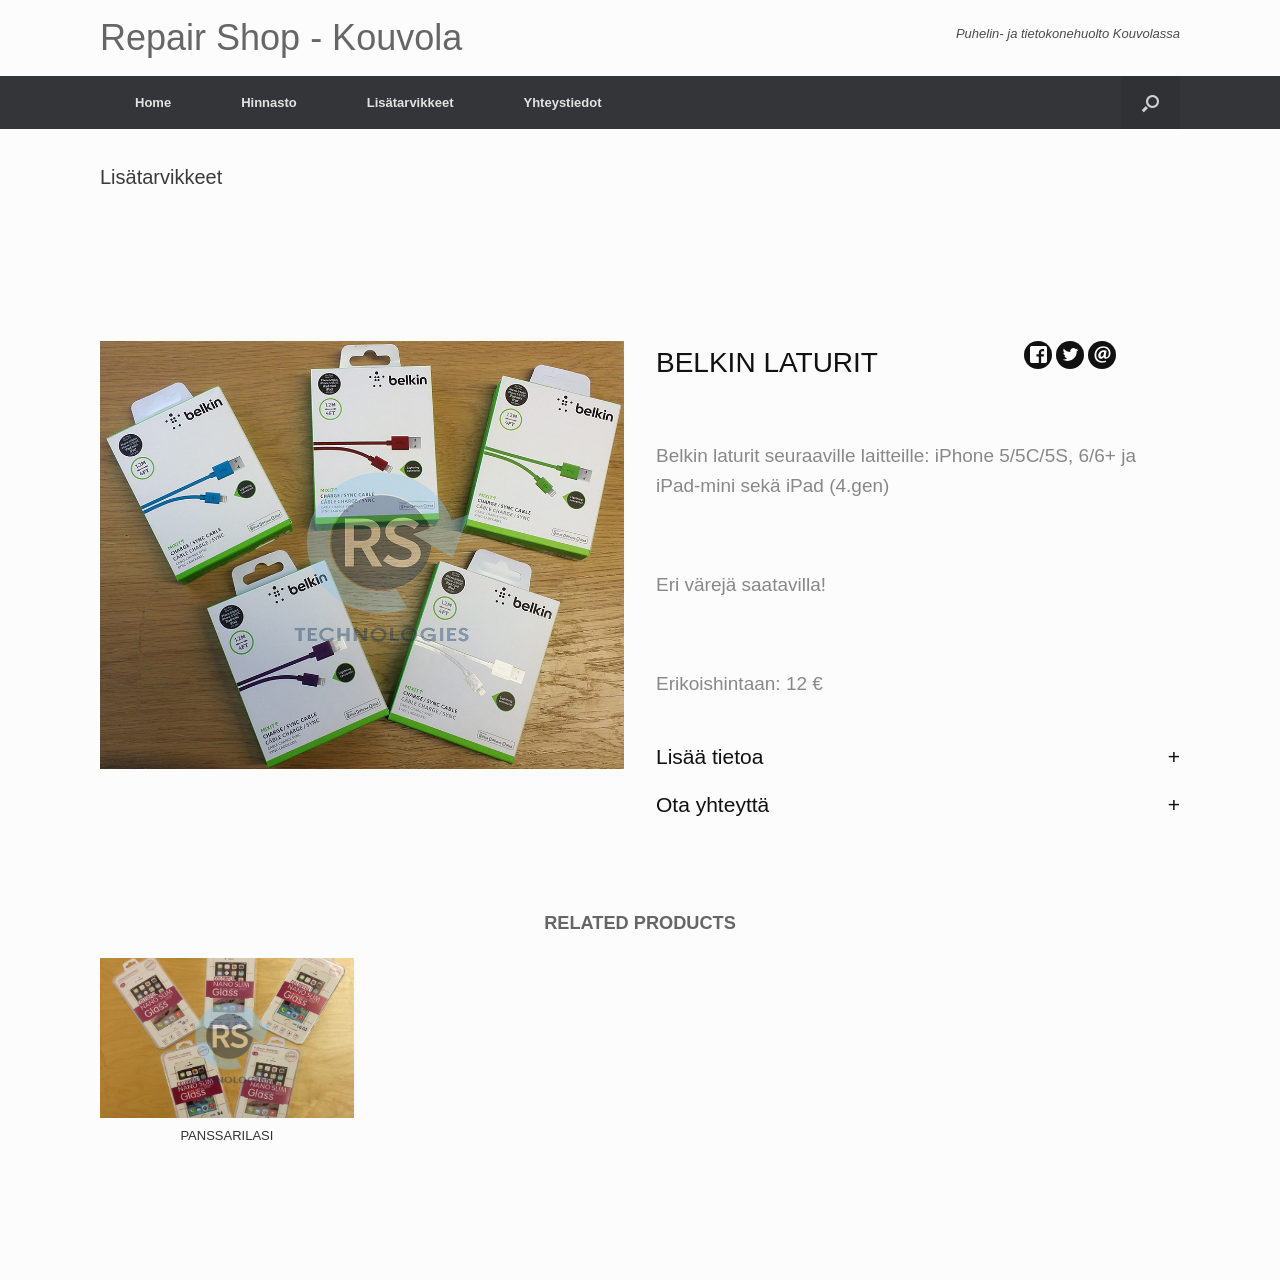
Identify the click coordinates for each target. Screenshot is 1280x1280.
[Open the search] (1150, 102)
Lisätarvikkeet (410, 102)
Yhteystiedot (562, 102)
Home (153, 102)
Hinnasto (269, 102)
